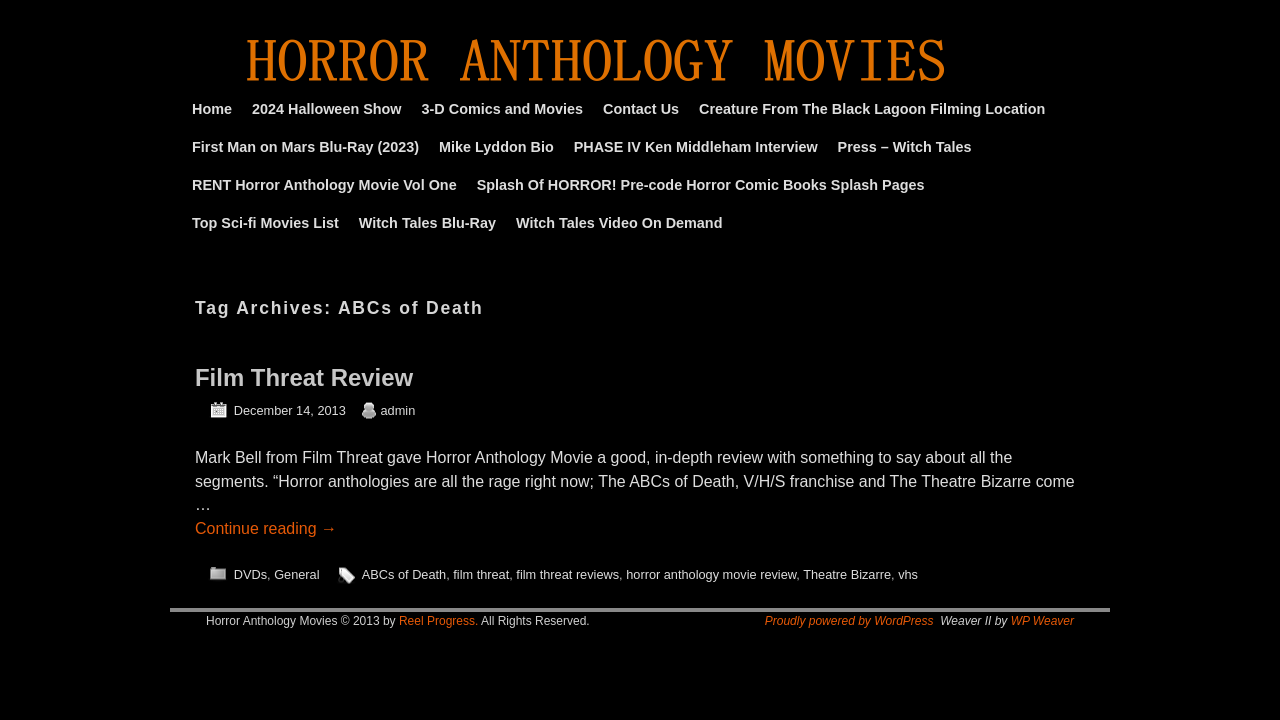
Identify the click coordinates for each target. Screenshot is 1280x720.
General (296, 574)
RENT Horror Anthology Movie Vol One (324, 185)
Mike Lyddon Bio (496, 147)
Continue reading (266, 528)
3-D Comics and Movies (503, 109)
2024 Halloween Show (327, 109)
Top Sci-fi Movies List (265, 223)
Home (212, 109)
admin (398, 410)
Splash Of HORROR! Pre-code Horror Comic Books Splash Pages (701, 185)
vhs (908, 574)
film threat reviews (567, 574)
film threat (481, 574)
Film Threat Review (304, 377)
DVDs (250, 574)
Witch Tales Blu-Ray (427, 223)
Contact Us (641, 109)
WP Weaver (1042, 621)
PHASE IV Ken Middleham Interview (696, 147)
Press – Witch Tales (905, 147)
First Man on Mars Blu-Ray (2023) (305, 147)
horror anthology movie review (711, 574)
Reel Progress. (438, 621)
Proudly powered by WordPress (849, 621)
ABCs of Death (404, 574)
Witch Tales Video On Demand (619, 223)
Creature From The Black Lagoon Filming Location (872, 109)
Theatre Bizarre (847, 574)
